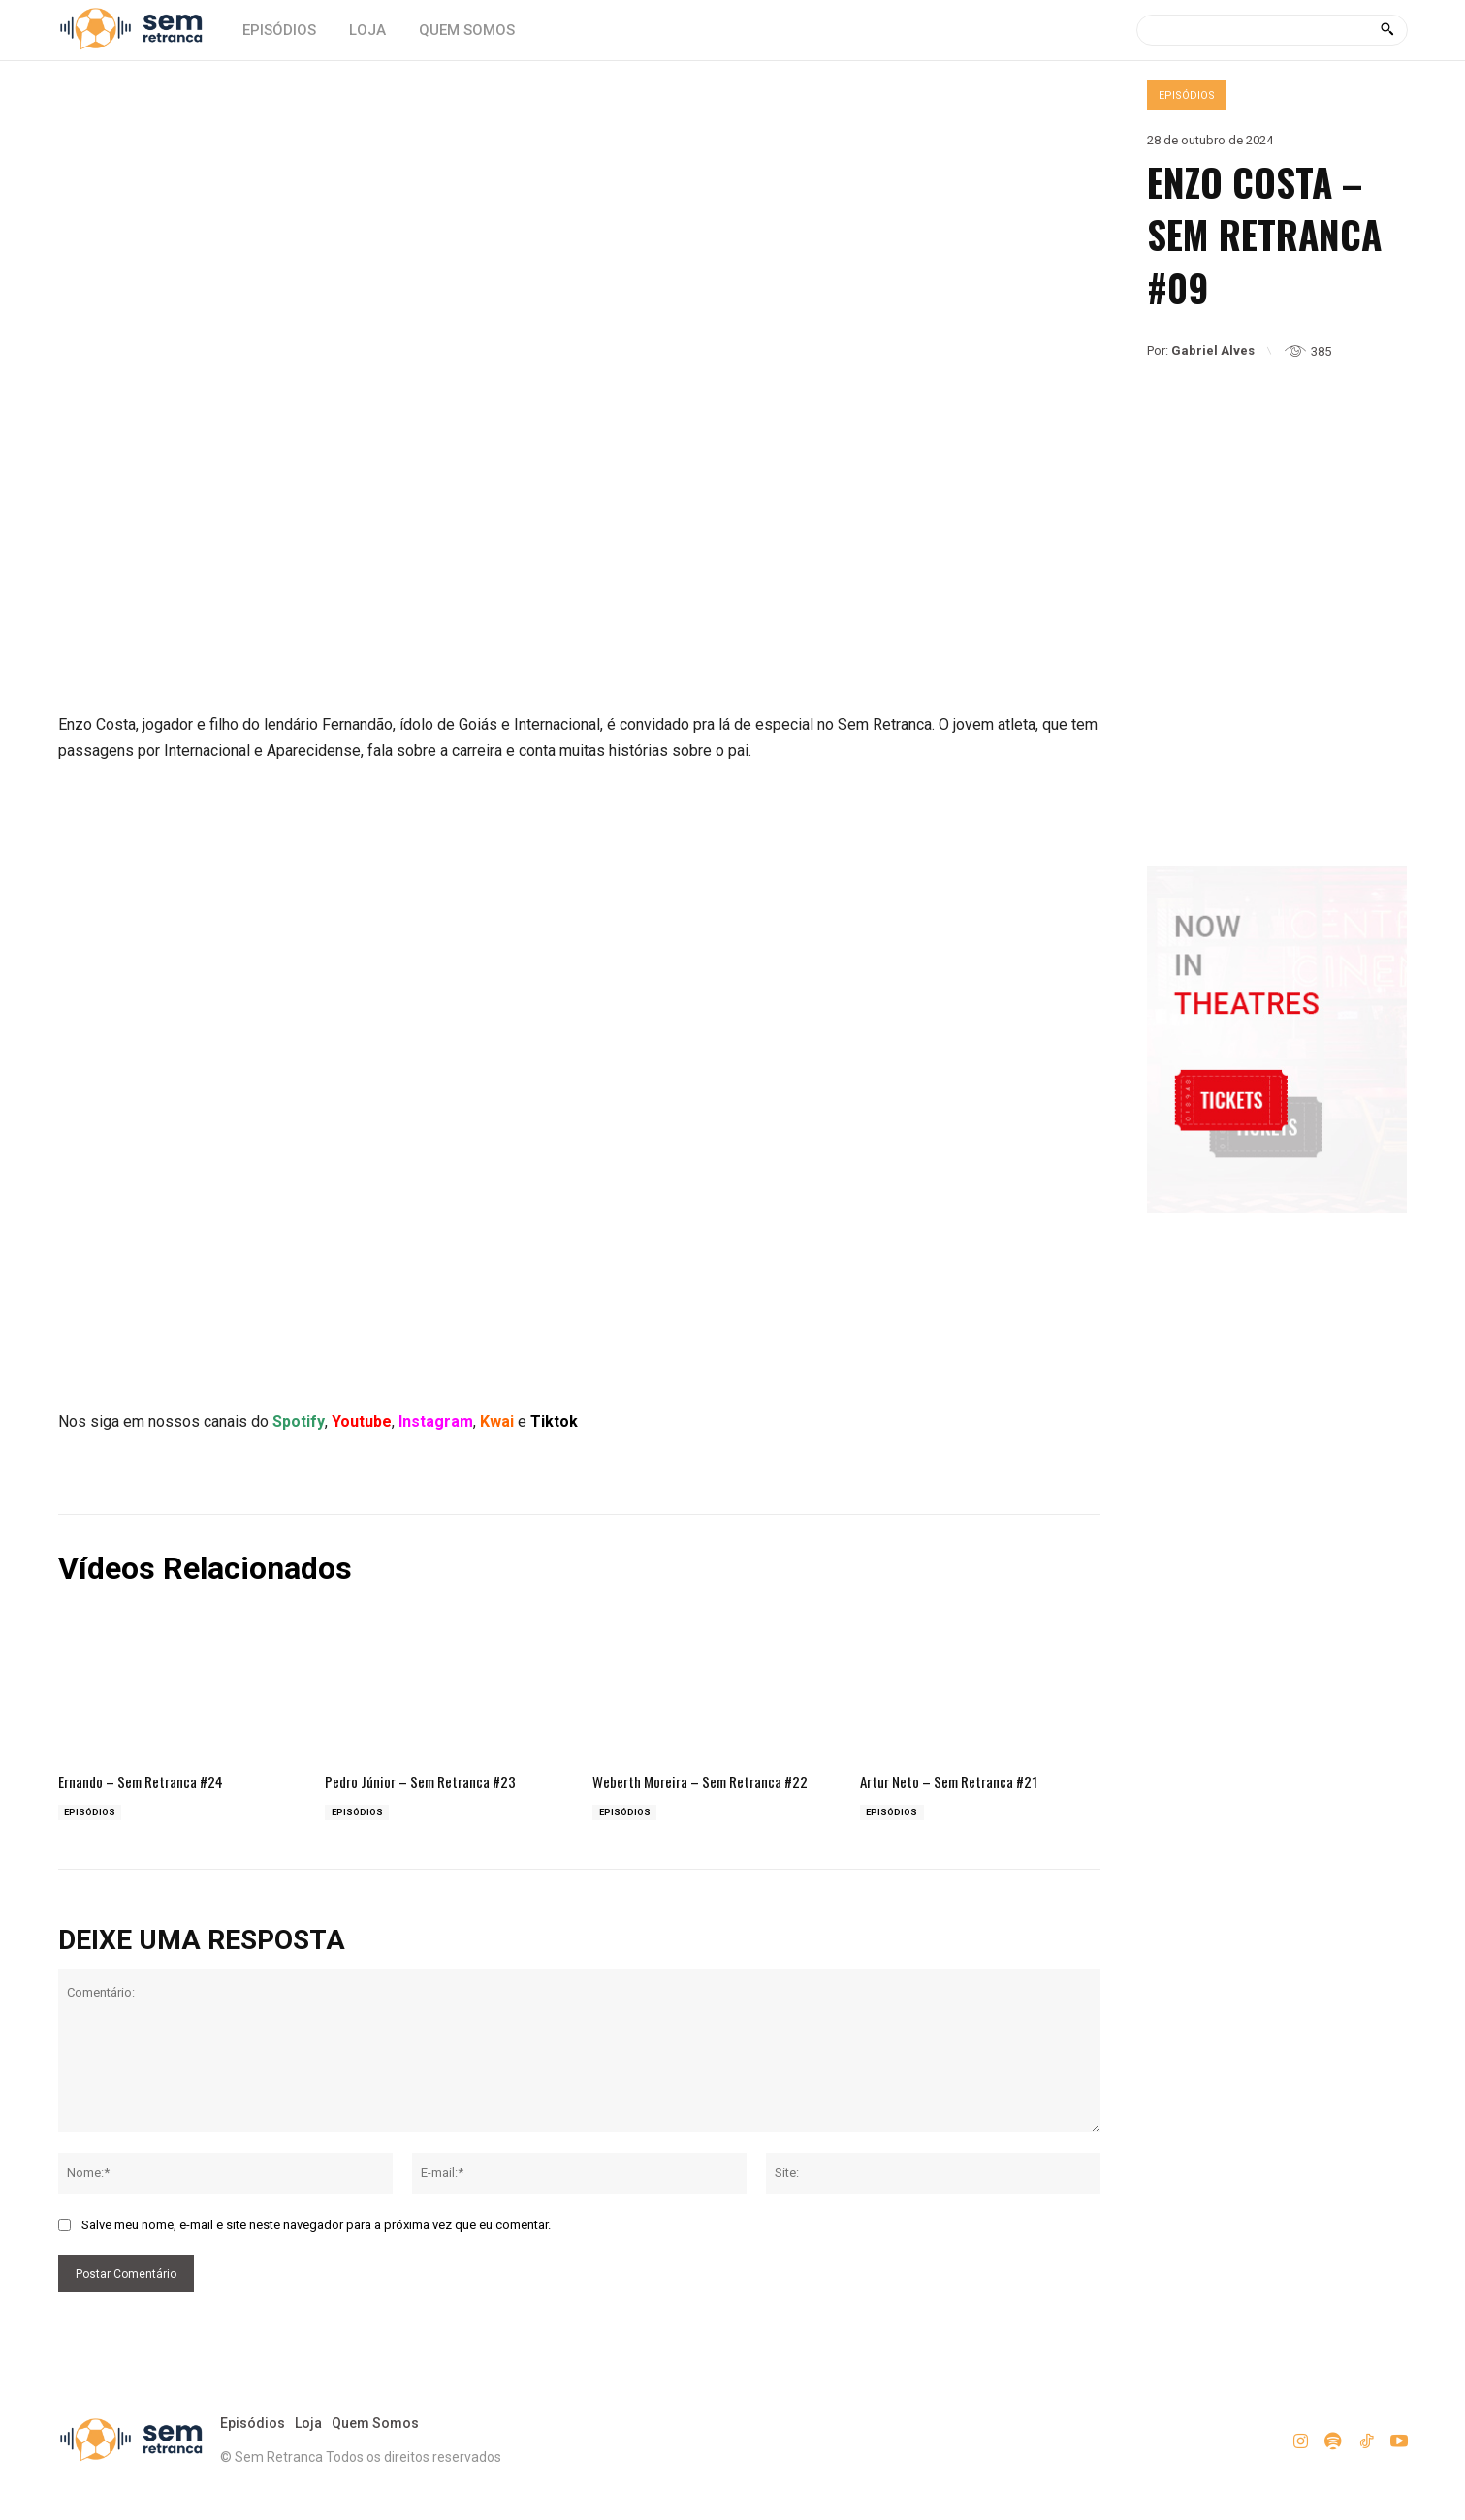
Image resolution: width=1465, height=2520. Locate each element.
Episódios (1186, 95)
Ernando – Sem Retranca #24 (152, 1776)
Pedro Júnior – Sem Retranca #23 (433, 1776)
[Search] (1387, 30)
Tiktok (554, 1416)
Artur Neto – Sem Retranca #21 (961, 1776)
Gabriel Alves (1213, 350)
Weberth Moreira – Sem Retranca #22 (700, 1787)
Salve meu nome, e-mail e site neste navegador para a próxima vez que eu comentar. (316, 2245)
